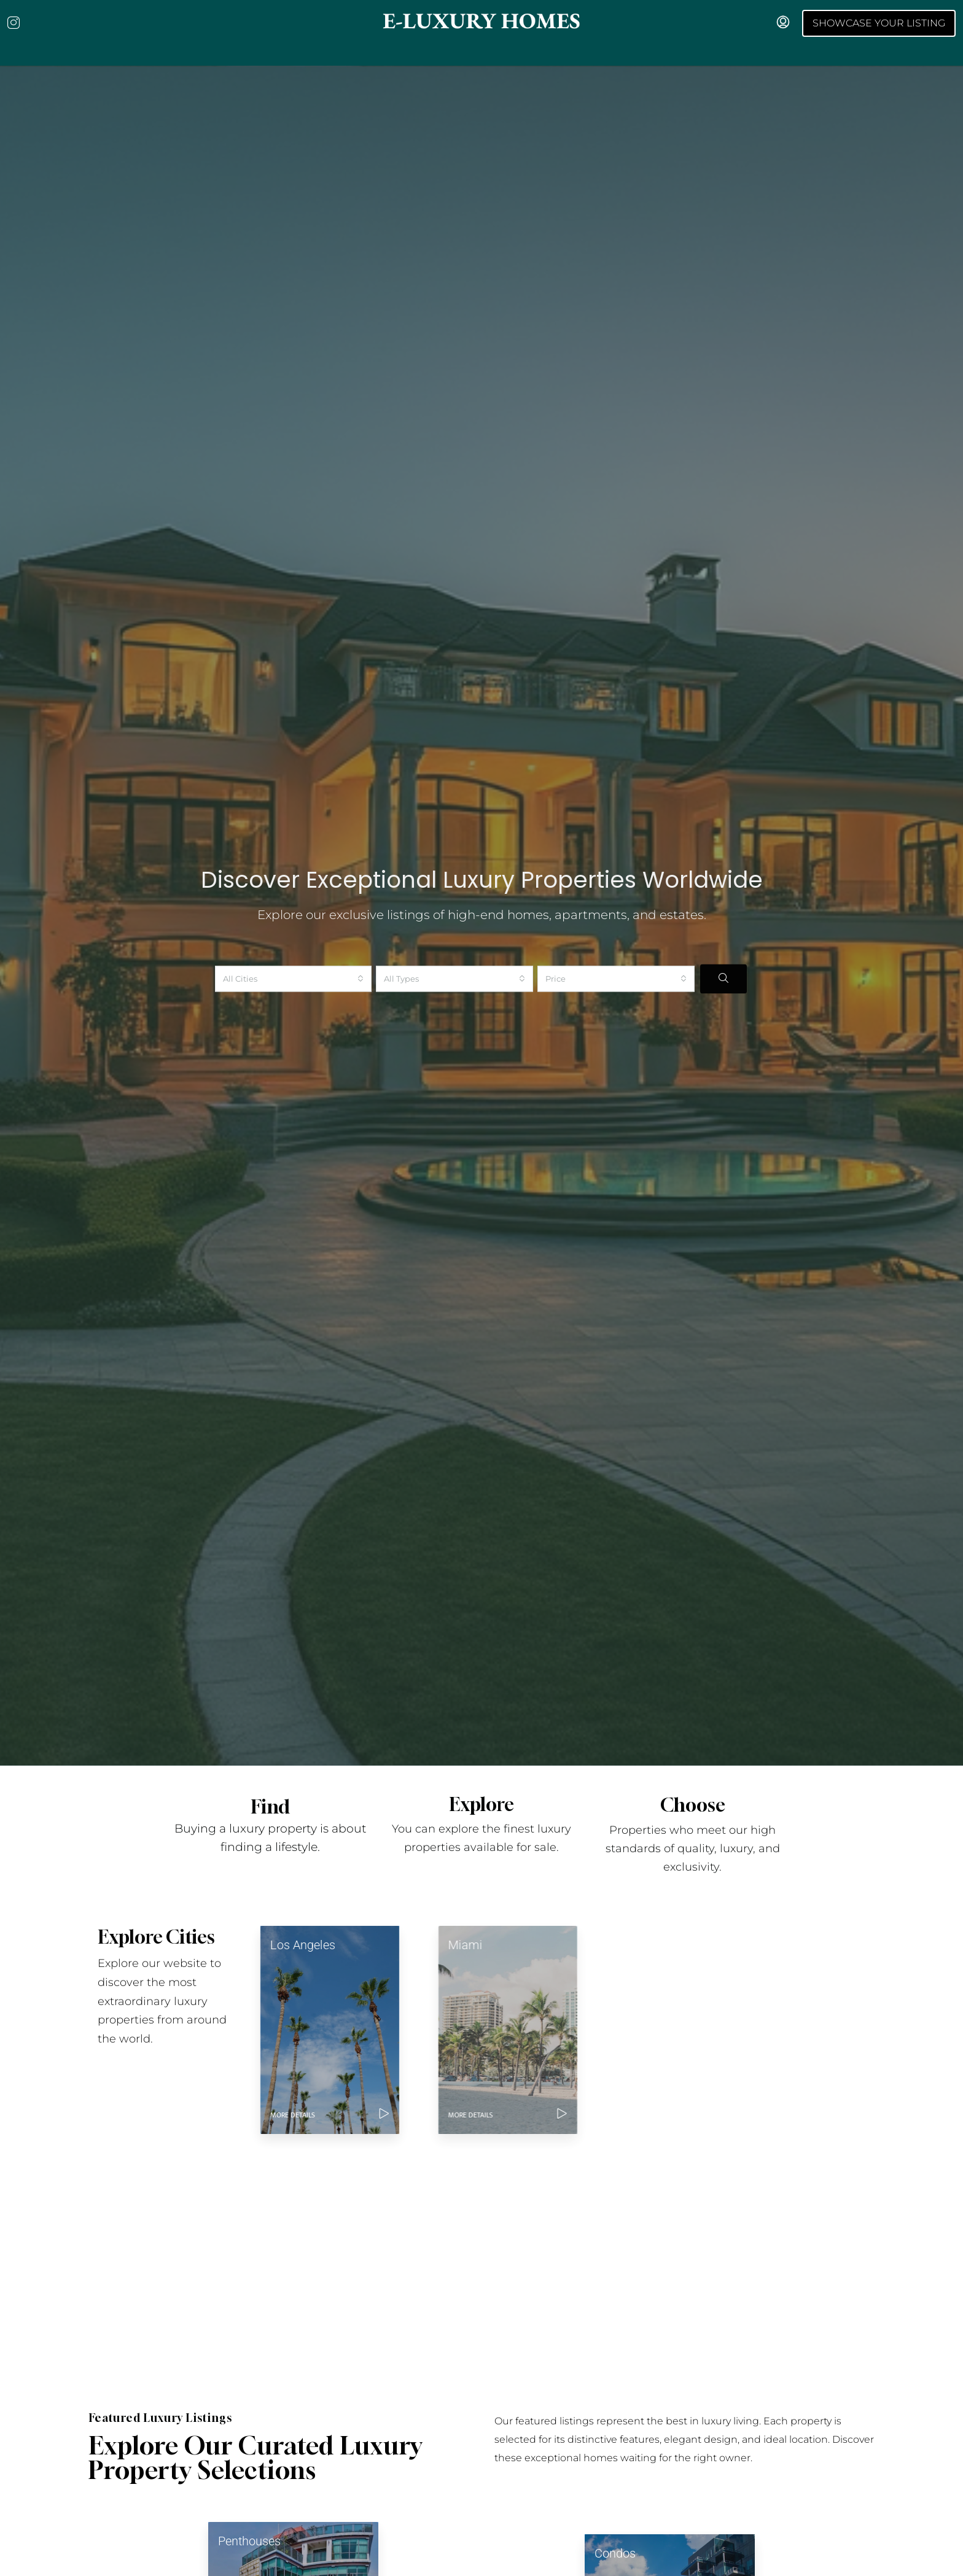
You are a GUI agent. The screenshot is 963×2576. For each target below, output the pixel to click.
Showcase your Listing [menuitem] (879, 23)
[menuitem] (783, 23)
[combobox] (293, 958)
